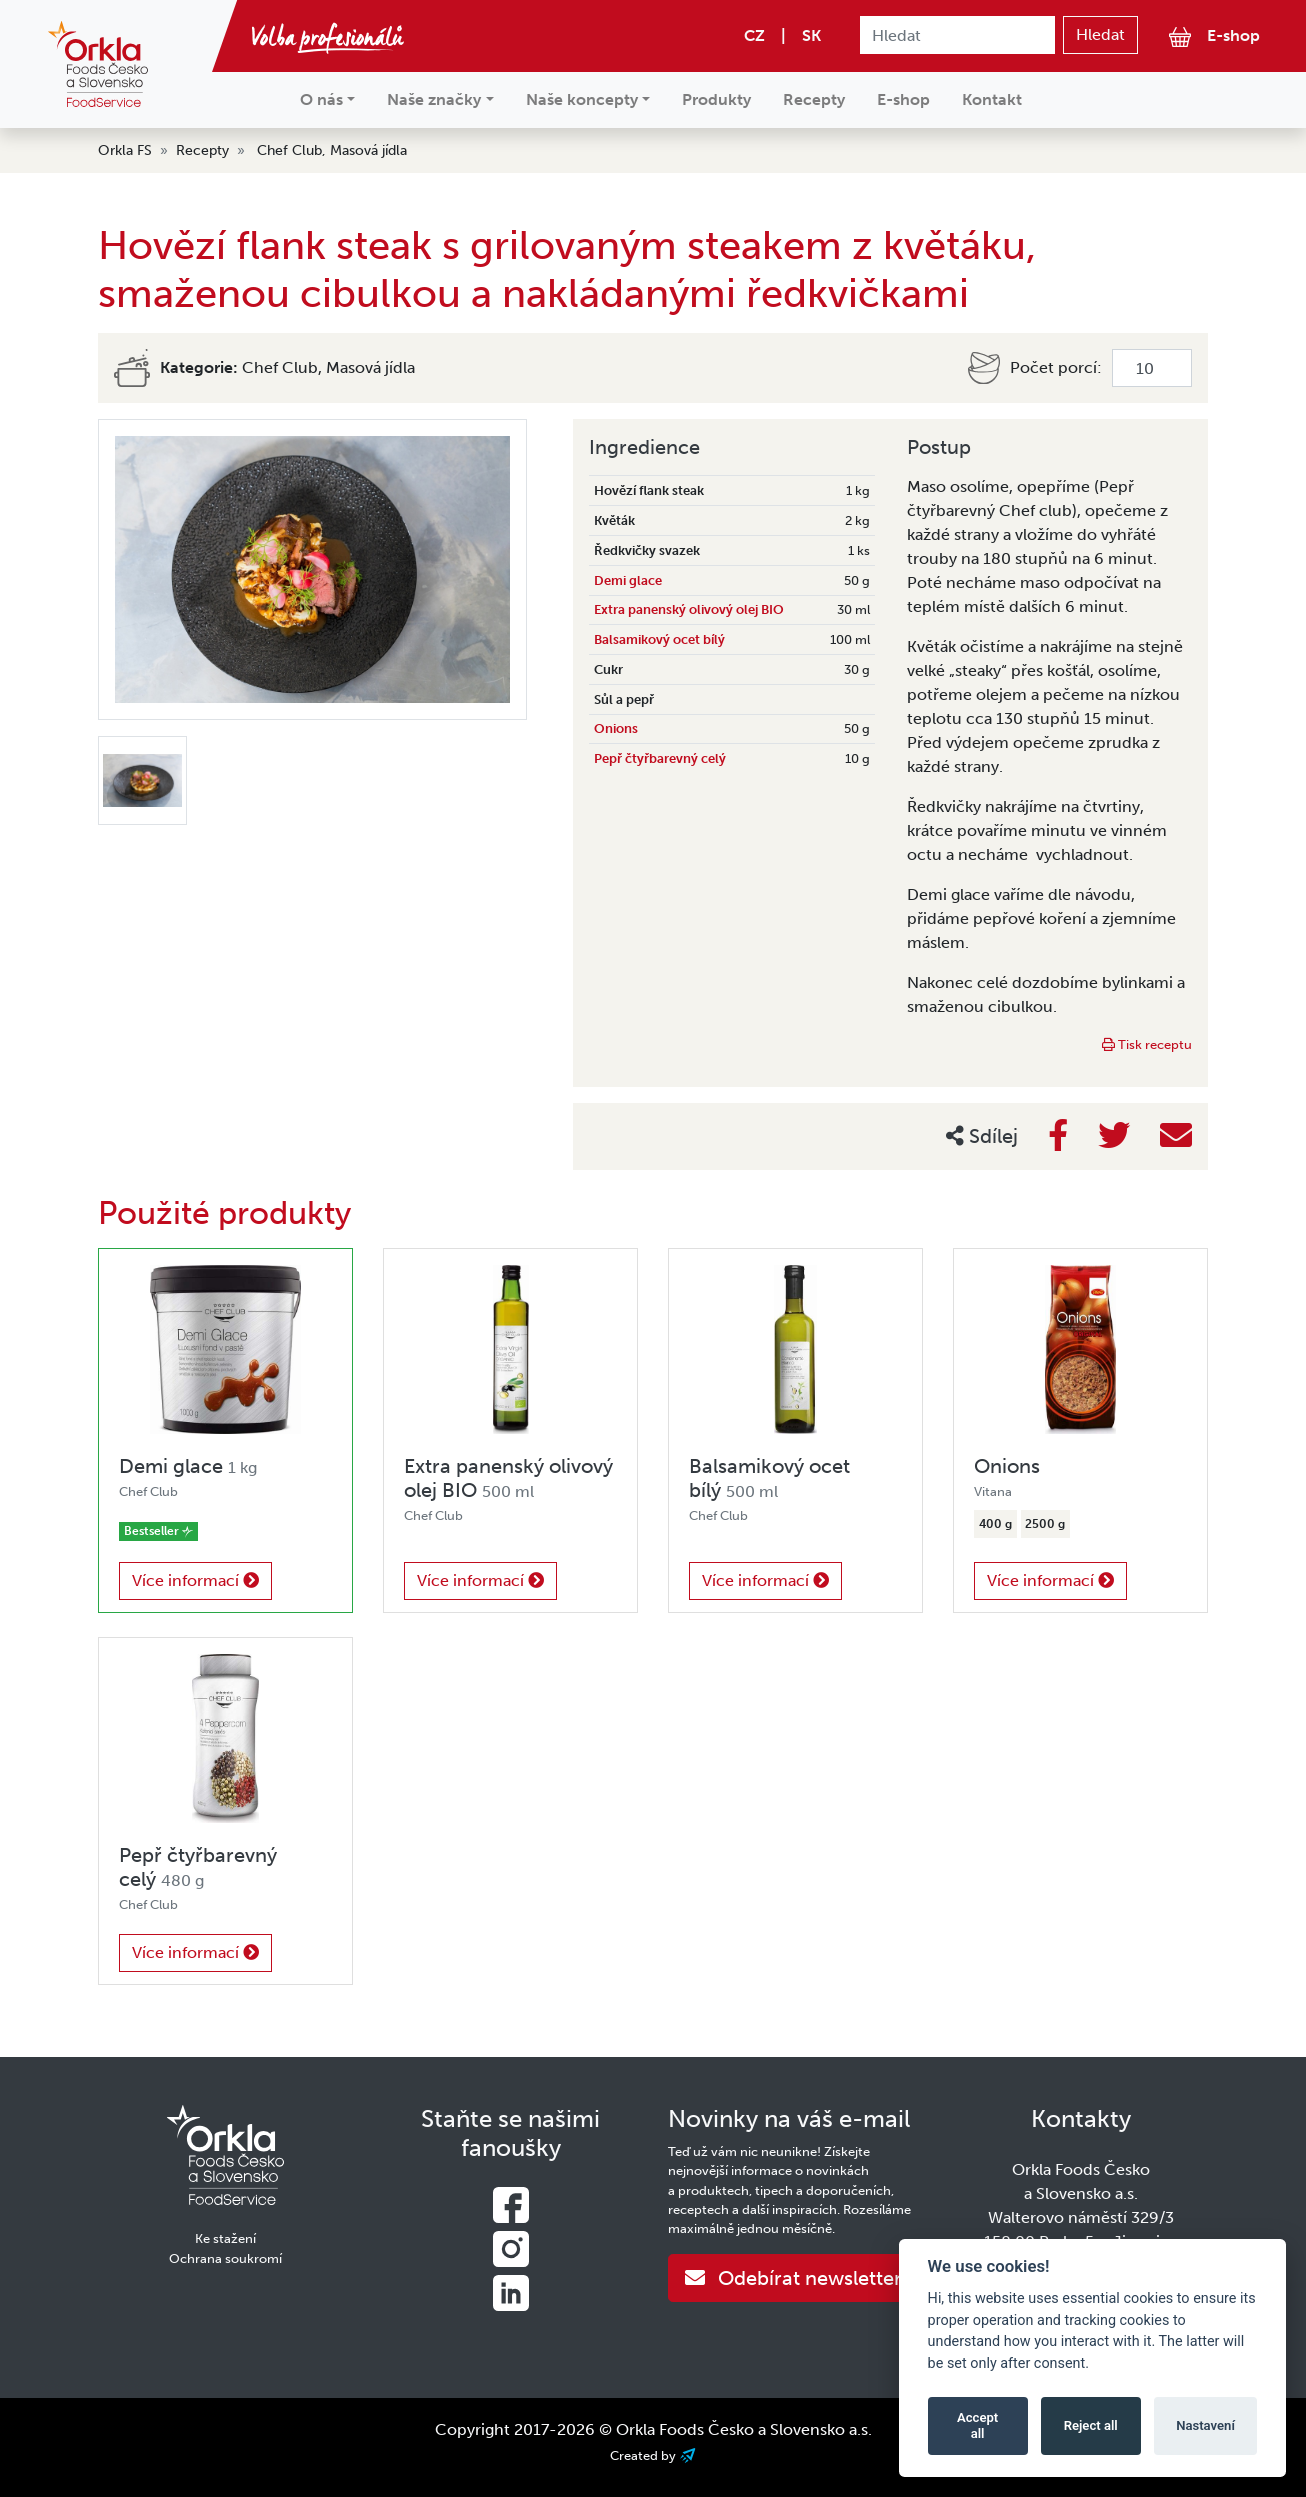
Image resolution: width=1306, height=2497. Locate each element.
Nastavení (1205, 2425)
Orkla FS (125, 150)
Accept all (977, 2425)
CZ (754, 35)
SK (811, 35)
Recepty (814, 99)
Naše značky (434, 99)
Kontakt (992, 99)
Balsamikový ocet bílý (659, 639)
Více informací (195, 1580)
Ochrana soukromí (225, 2258)
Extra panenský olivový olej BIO (689, 609)
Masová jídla (368, 150)
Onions (616, 728)
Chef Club (289, 150)
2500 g (1045, 1524)
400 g (995, 1524)
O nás (321, 99)
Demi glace (628, 580)
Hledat (1100, 34)
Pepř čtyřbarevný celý (660, 758)
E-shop (1214, 36)
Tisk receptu (1147, 1044)
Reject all (1091, 2425)
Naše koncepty (582, 99)
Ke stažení (225, 2238)
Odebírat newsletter (793, 2278)
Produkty (716, 99)
